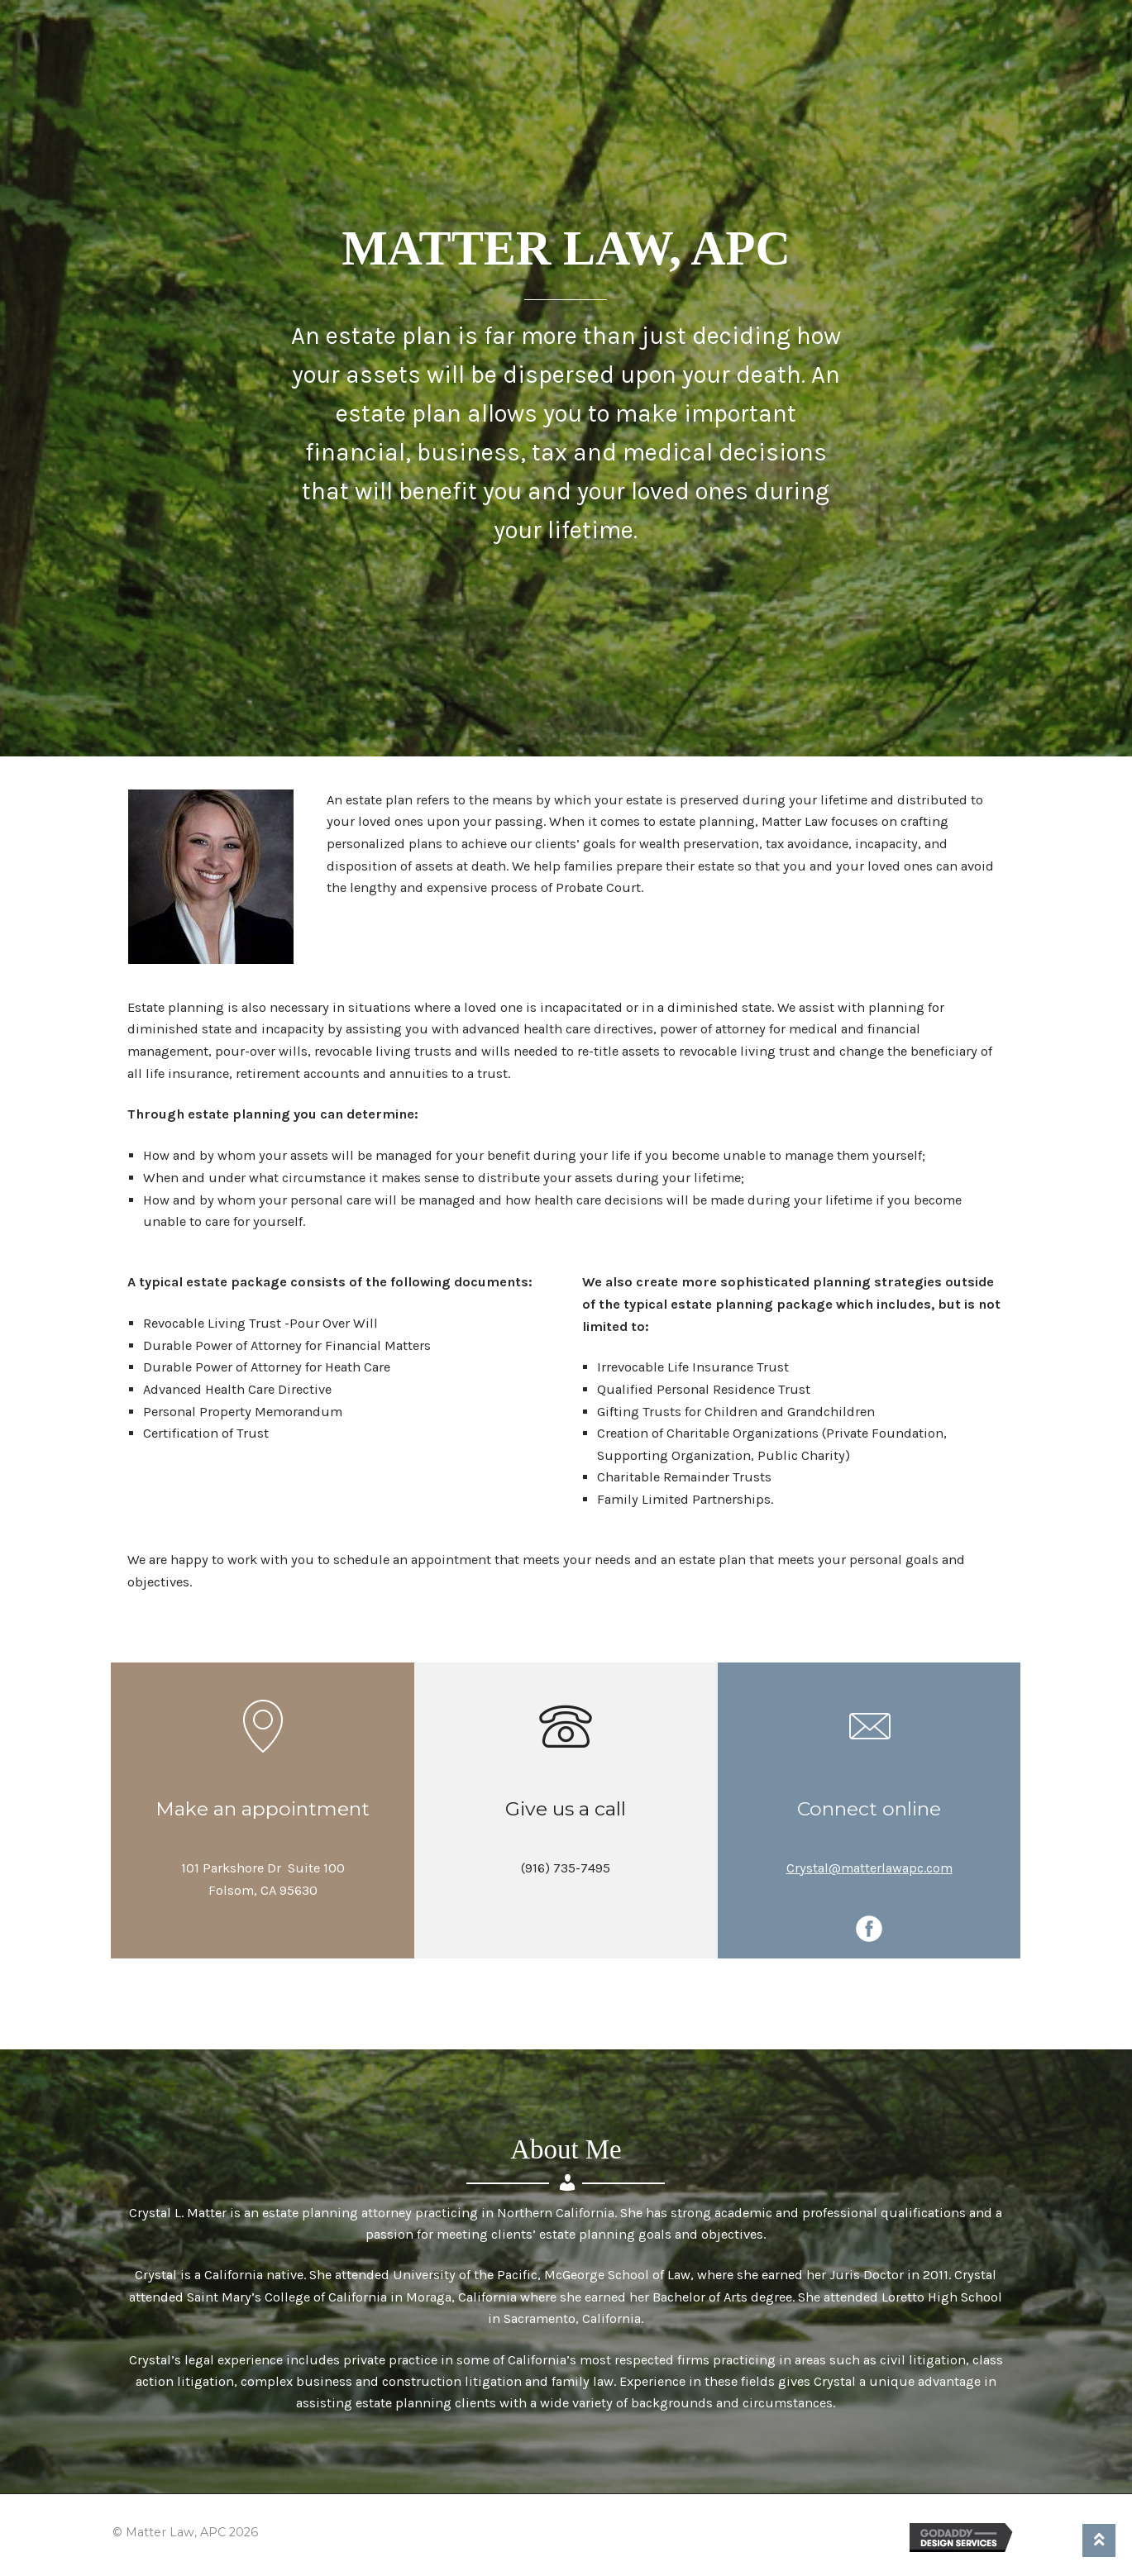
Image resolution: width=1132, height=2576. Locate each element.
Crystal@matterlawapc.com (869, 1868)
